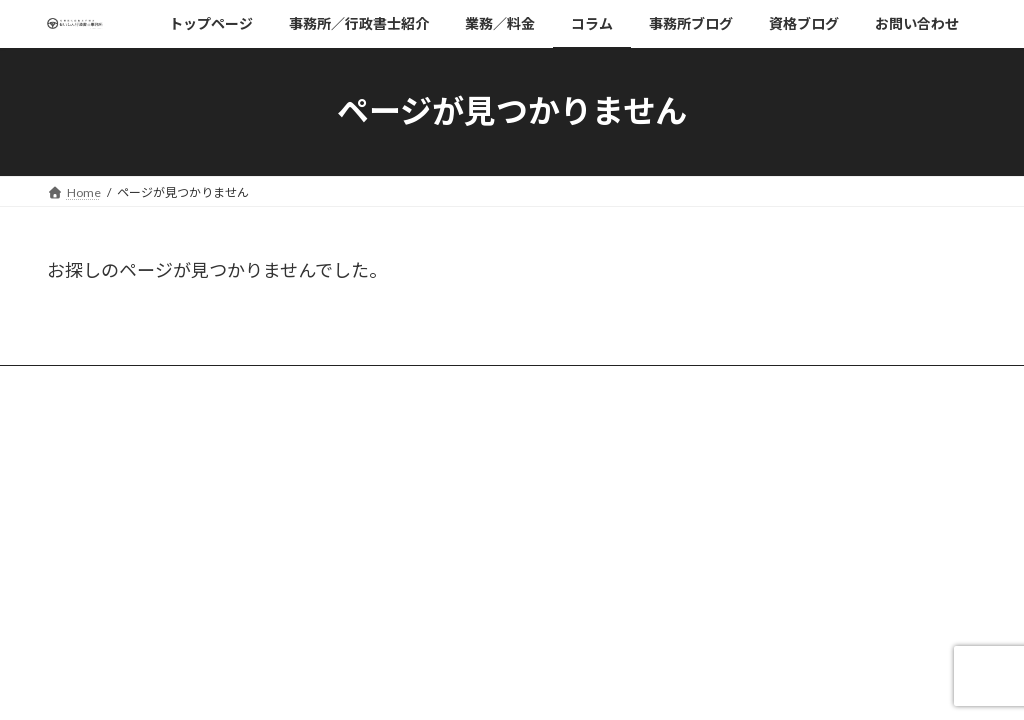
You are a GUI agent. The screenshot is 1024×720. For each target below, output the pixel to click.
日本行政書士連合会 (759, 524)
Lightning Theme (507, 670)
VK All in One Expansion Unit (641, 670)
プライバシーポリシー (765, 471)
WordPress (404, 670)
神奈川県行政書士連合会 (771, 550)
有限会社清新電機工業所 (771, 497)
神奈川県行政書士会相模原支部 (789, 577)
